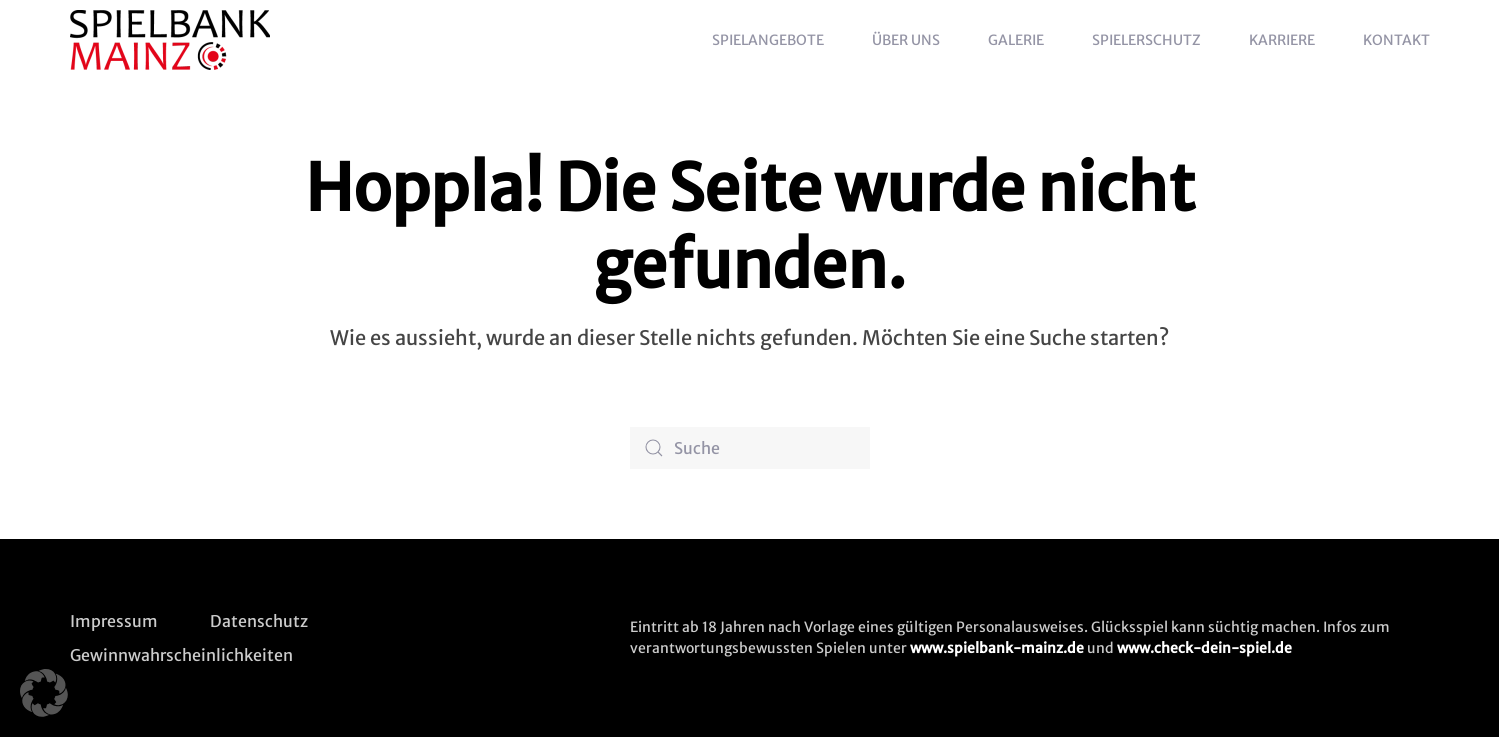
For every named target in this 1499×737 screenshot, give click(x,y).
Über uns (906, 40)
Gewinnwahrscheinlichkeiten (181, 655)
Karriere (1282, 40)
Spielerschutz (1146, 40)
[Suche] (750, 448)
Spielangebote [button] (768, 40)
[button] (44, 693)
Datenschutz (259, 621)
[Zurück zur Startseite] (173, 40)
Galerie (1016, 40)
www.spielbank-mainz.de (997, 648)
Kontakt (1396, 40)
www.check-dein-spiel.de (1204, 648)
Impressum (114, 621)
